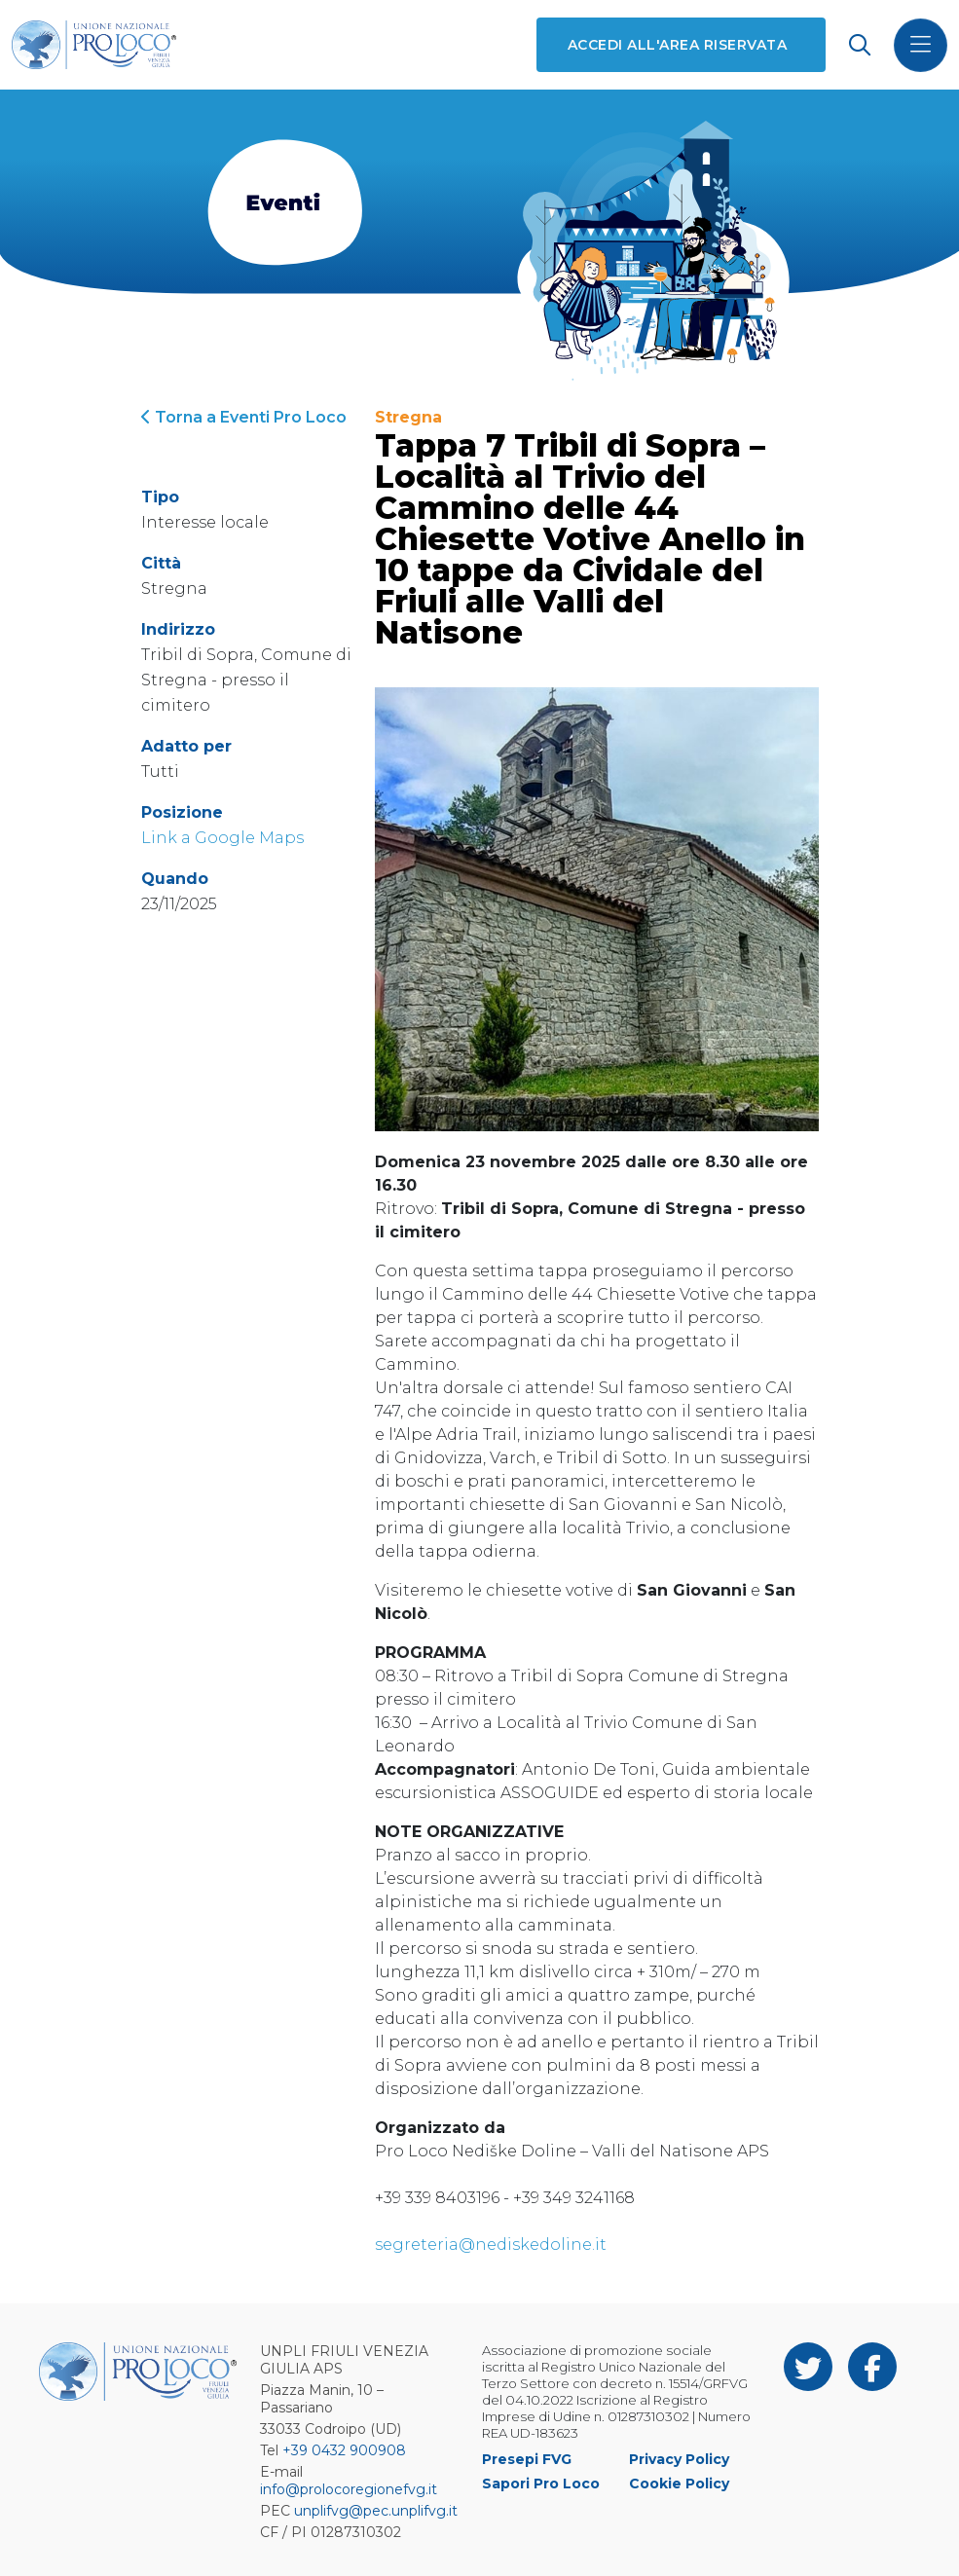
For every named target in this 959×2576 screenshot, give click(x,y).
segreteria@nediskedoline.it (491, 2244)
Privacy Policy (679, 2459)
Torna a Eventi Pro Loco (244, 417)
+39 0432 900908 (344, 2450)
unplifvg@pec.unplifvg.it (376, 2511)
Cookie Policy (679, 2483)
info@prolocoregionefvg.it (348, 2489)
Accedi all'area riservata (677, 45)
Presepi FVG (527, 2459)
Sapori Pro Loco (541, 2483)
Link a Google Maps (222, 837)
